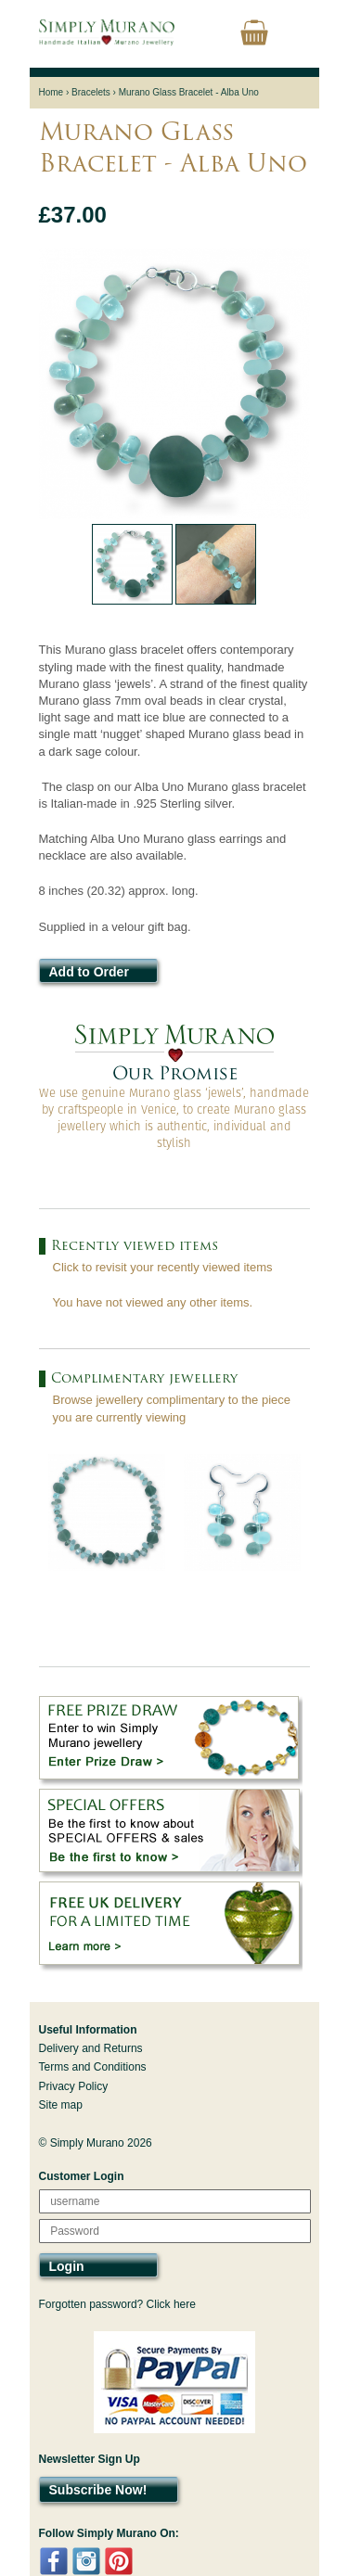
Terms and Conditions (93, 2066)
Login (66, 2266)
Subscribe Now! (98, 2489)
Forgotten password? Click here (117, 2304)
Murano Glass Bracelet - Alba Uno (189, 92)
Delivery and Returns (91, 2048)
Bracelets (90, 92)
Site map (61, 2104)
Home (51, 92)
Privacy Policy (74, 2086)
